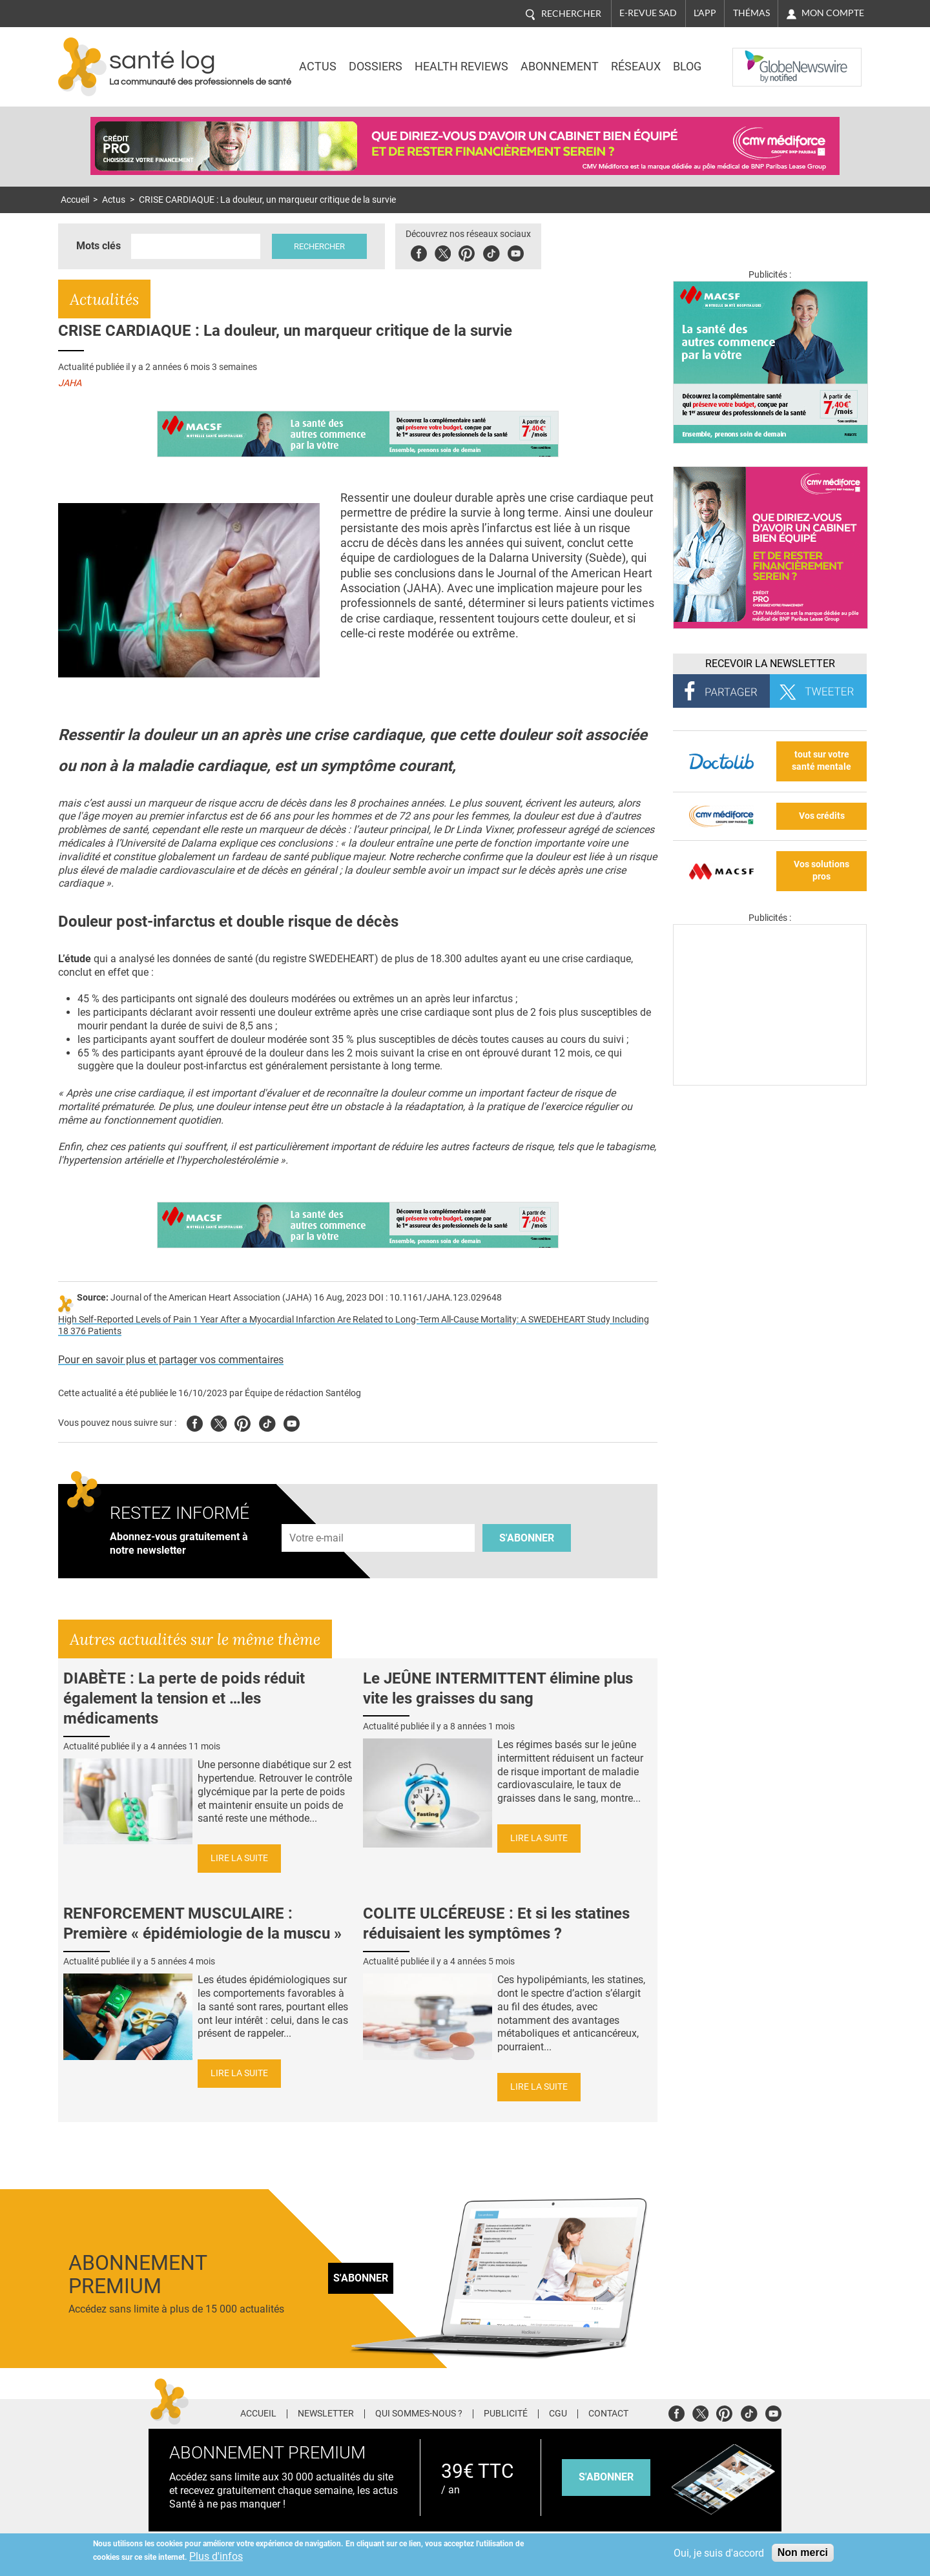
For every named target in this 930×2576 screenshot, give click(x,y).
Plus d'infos (216, 2556)
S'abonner (526, 1538)
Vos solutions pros (821, 870)
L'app (705, 13)
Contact (608, 2413)
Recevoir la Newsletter (770, 663)
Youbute (516, 251)
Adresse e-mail (317, 1516)
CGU (558, 2413)
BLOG (687, 66)
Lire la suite (239, 1858)
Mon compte (832, 13)
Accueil (75, 199)
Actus (317, 66)
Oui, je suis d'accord (719, 2553)
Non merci (803, 2552)
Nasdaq (758, 57)
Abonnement (560, 66)
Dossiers (375, 66)
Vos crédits (822, 815)
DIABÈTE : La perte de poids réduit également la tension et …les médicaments (184, 1698)
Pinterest (467, 251)
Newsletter (326, 2413)
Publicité (506, 2413)
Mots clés (98, 246)
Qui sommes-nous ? (418, 2413)
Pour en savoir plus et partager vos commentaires (171, 1360)
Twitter (443, 251)
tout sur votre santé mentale (821, 760)
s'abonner (606, 2477)
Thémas (751, 13)
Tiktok (491, 251)
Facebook (419, 251)
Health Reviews (461, 66)
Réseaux (636, 66)
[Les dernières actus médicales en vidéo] (770, 1082)
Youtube (292, 1422)
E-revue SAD (648, 13)
